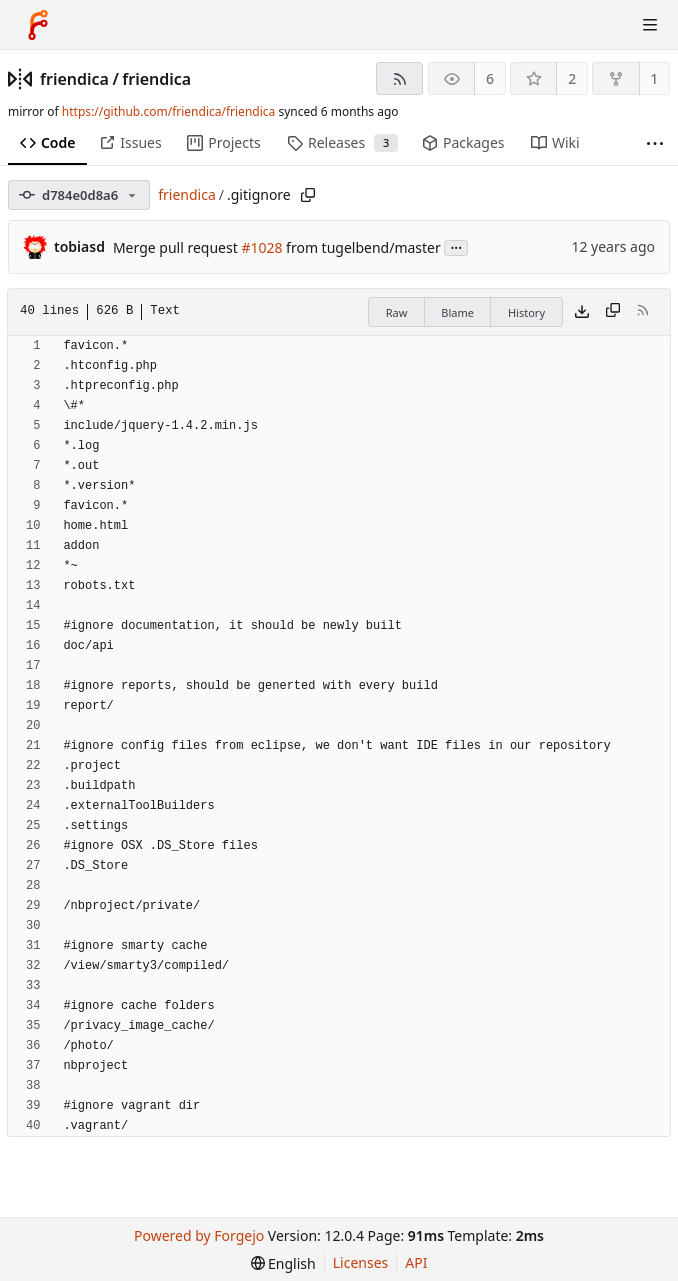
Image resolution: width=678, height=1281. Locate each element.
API (416, 1262)
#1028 (261, 247)
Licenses (361, 1262)
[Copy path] (308, 195)
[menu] (283, 1263)
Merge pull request (177, 247)
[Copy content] (613, 312)
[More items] (655, 143)
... (456, 246)
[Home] (38, 25)
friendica (74, 79)
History (526, 312)
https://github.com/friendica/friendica (168, 111)
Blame (457, 312)
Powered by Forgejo (199, 1235)
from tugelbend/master (361, 247)
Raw (397, 312)
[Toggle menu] (650, 25)
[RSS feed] (399, 78)
